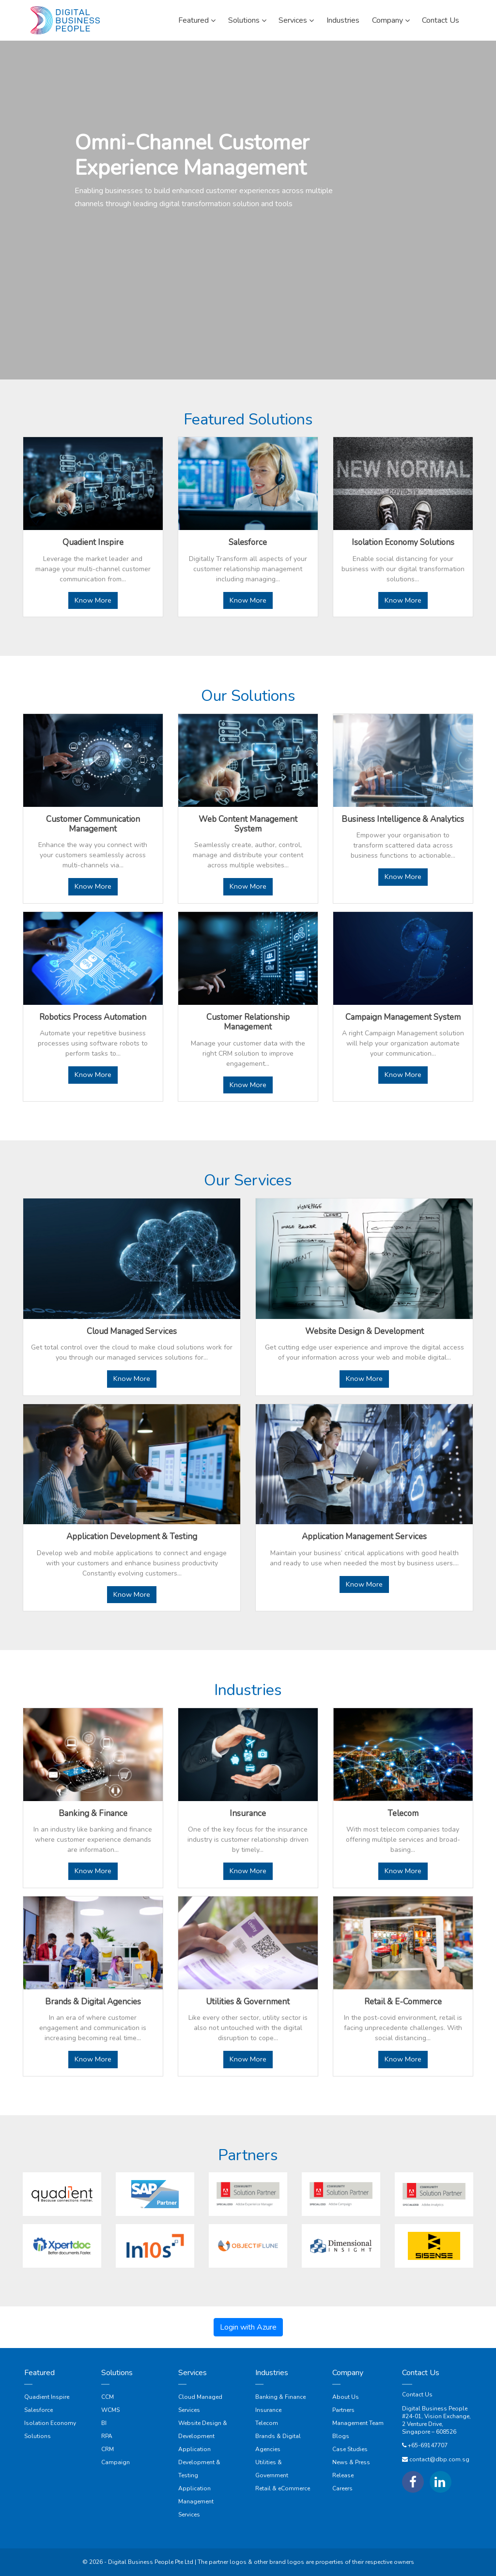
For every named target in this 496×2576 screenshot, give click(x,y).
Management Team (358, 2423)
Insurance (268, 2410)
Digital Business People (434, 2408)
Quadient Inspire (46, 2397)
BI (104, 2423)
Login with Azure (248, 2327)
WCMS (110, 2410)
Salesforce (38, 2410)
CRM (107, 2449)
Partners (343, 2410)
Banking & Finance (280, 2397)
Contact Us (417, 2394)
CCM (107, 2397)
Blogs (340, 2436)
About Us (345, 2397)
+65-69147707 (428, 2445)
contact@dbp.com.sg (439, 2459)
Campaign (115, 2462)
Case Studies (350, 2449)
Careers (342, 2488)
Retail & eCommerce (282, 2488)
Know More (93, 600)
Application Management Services (196, 2501)
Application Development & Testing (199, 2462)
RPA (106, 2436)
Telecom (266, 2423)
